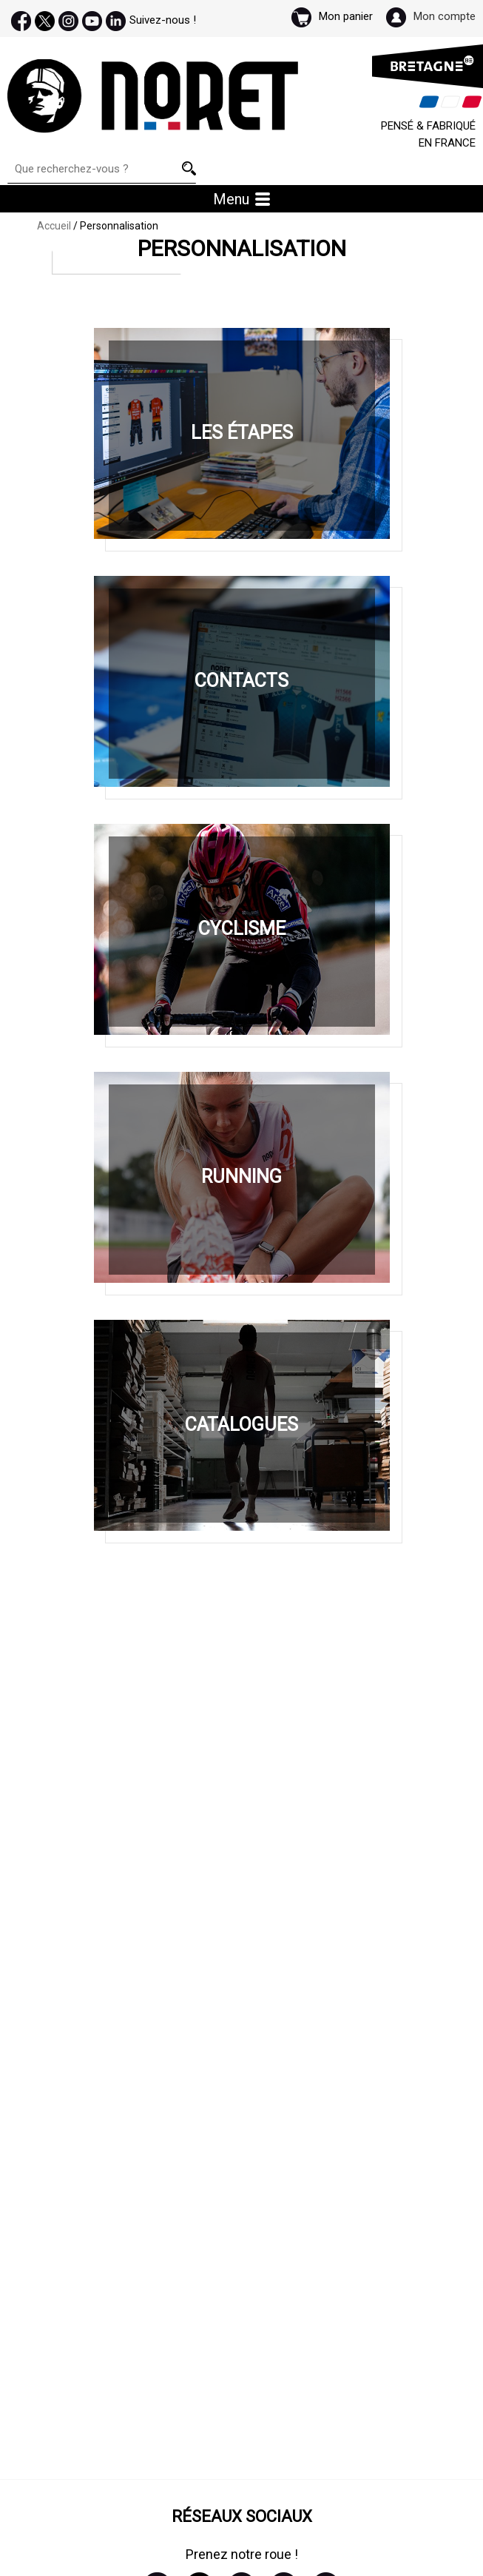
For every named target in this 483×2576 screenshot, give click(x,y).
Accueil (54, 226)
